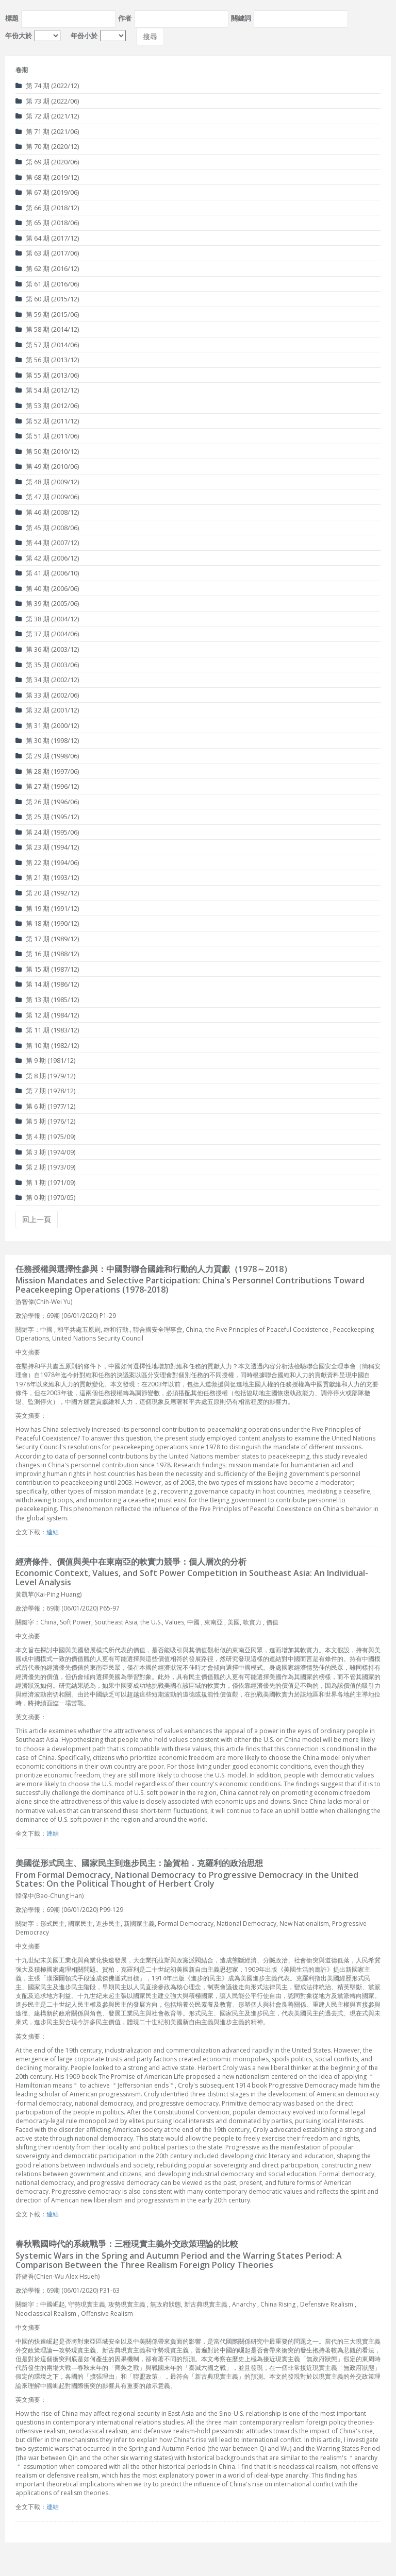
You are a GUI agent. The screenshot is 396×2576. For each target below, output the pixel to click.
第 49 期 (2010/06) (47, 466)
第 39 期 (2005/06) (47, 603)
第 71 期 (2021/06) (47, 131)
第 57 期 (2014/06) (47, 344)
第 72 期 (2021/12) (47, 116)
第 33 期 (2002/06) (47, 695)
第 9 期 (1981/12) (45, 1060)
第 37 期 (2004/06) (47, 633)
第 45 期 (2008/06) (47, 527)
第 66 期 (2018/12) (47, 207)
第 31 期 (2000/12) (47, 725)
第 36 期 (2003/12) (47, 649)
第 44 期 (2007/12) (47, 542)
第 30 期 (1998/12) (47, 740)
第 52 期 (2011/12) (47, 421)
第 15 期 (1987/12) (47, 969)
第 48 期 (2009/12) (47, 481)
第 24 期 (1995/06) (47, 832)
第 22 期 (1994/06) (47, 862)
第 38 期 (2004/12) (47, 618)
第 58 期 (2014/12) (47, 329)
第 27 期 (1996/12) (47, 786)
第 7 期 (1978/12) (45, 1090)
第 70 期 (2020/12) (47, 146)
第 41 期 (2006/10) (47, 573)
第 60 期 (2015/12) (47, 298)
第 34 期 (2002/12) (47, 679)
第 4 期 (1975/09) (45, 1136)
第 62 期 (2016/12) (47, 268)
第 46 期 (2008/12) (47, 512)
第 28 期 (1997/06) (47, 771)
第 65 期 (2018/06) (47, 222)
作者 (124, 18)
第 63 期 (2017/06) (47, 253)
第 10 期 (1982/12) (47, 1045)
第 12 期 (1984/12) (47, 1015)
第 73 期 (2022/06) (47, 101)
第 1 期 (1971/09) (45, 1182)
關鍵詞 (241, 18)
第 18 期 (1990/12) (47, 923)
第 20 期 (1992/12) (47, 892)
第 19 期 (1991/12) (47, 908)
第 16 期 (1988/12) (47, 953)
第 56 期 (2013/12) (47, 359)
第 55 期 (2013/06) (47, 375)
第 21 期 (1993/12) (47, 877)
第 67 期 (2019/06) (47, 192)
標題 (12, 18)
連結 (52, 1532)
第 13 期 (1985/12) (47, 999)
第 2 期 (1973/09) (45, 1167)
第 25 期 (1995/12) (47, 816)
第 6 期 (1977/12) (45, 1106)
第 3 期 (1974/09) (45, 1152)
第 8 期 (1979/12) (45, 1075)
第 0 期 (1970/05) (45, 1197)
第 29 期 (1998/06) (47, 755)
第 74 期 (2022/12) (47, 85)
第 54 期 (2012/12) (47, 390)
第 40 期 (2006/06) (47, 588)
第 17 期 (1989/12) (47, 938)
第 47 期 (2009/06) (47, 496)
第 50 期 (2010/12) (47, 451)
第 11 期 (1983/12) (47, 1030)
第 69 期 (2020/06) (47, 161)
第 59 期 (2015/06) (47, 314)
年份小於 (84, 35)
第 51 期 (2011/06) (47, 435)
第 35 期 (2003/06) (47, 664)
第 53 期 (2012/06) (47, 405)
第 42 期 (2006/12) (47, 558)
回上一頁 (36, 1219)
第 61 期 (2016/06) (47, 284)
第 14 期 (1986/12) (47, 984)
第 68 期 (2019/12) (47, 177)
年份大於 (18, 35)
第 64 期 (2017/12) (47, 238)
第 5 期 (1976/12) (45, 1121)
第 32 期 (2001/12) (47, 710)
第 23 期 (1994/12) (47, 847)
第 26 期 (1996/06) (47, 801)
